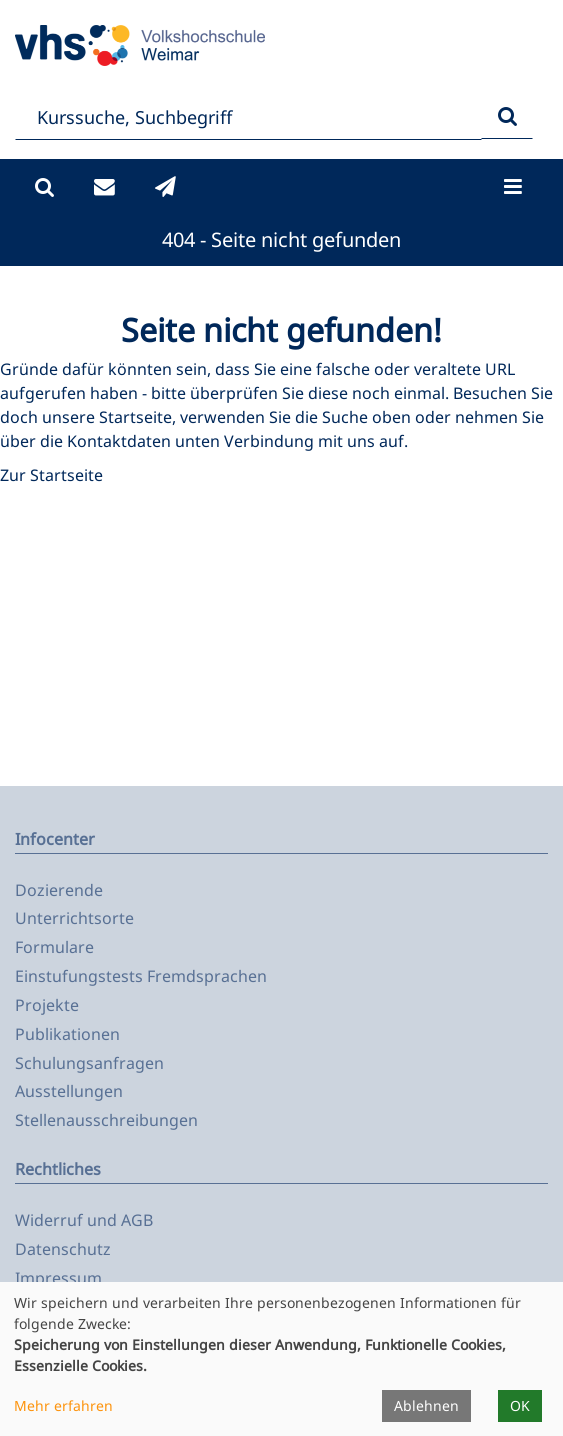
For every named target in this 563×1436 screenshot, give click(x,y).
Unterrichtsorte (74, 918)
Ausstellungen (69, 1091)
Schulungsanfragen (89, 1063)
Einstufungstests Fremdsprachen (141, 976)
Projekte (47, 1005)
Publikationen (67, 1034)
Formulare (54, 947)
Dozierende (59, 890)
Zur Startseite (51, 475)
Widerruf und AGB (84, 1220)
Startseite (135, 417)
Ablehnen (426, 1405)
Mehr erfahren (63, 1405)
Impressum (58, 1278)
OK (520, 1405)
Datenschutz (63, 1249)
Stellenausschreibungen (106, 1120)
